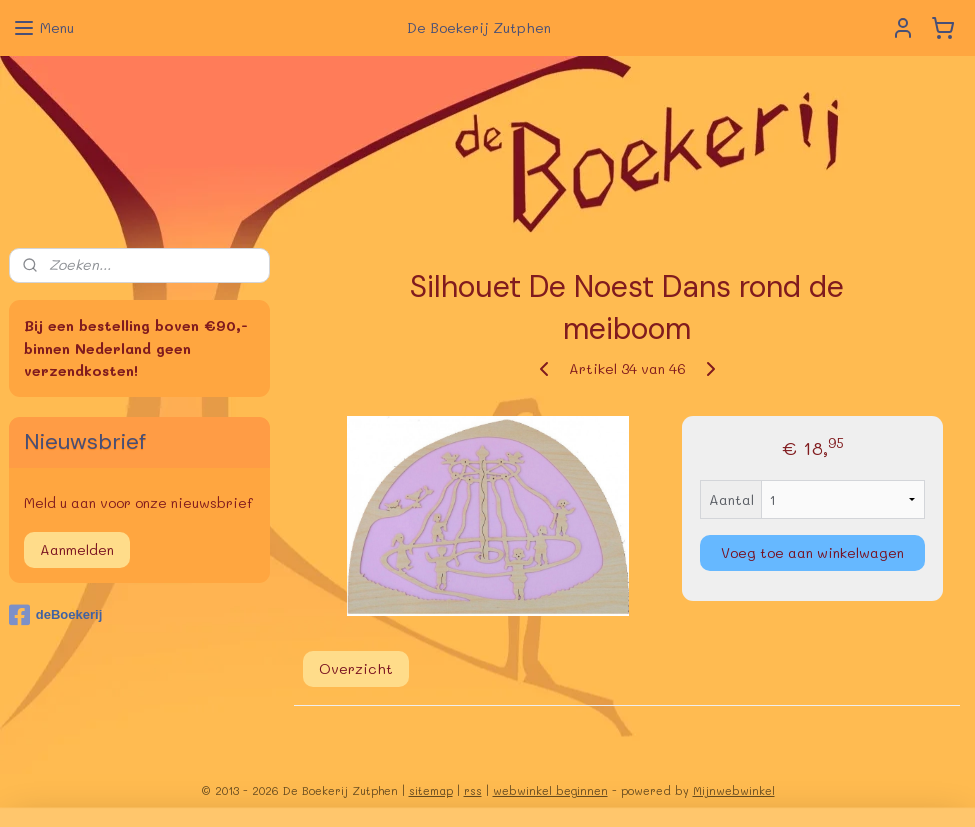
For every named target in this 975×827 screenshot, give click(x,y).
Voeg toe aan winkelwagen (812, 552)
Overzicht (355, 669)
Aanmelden (77, 549)
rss (473, 790)
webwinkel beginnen (550, 790)
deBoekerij (55, 615)
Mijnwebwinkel (734, 790)
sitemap (431, 790)
